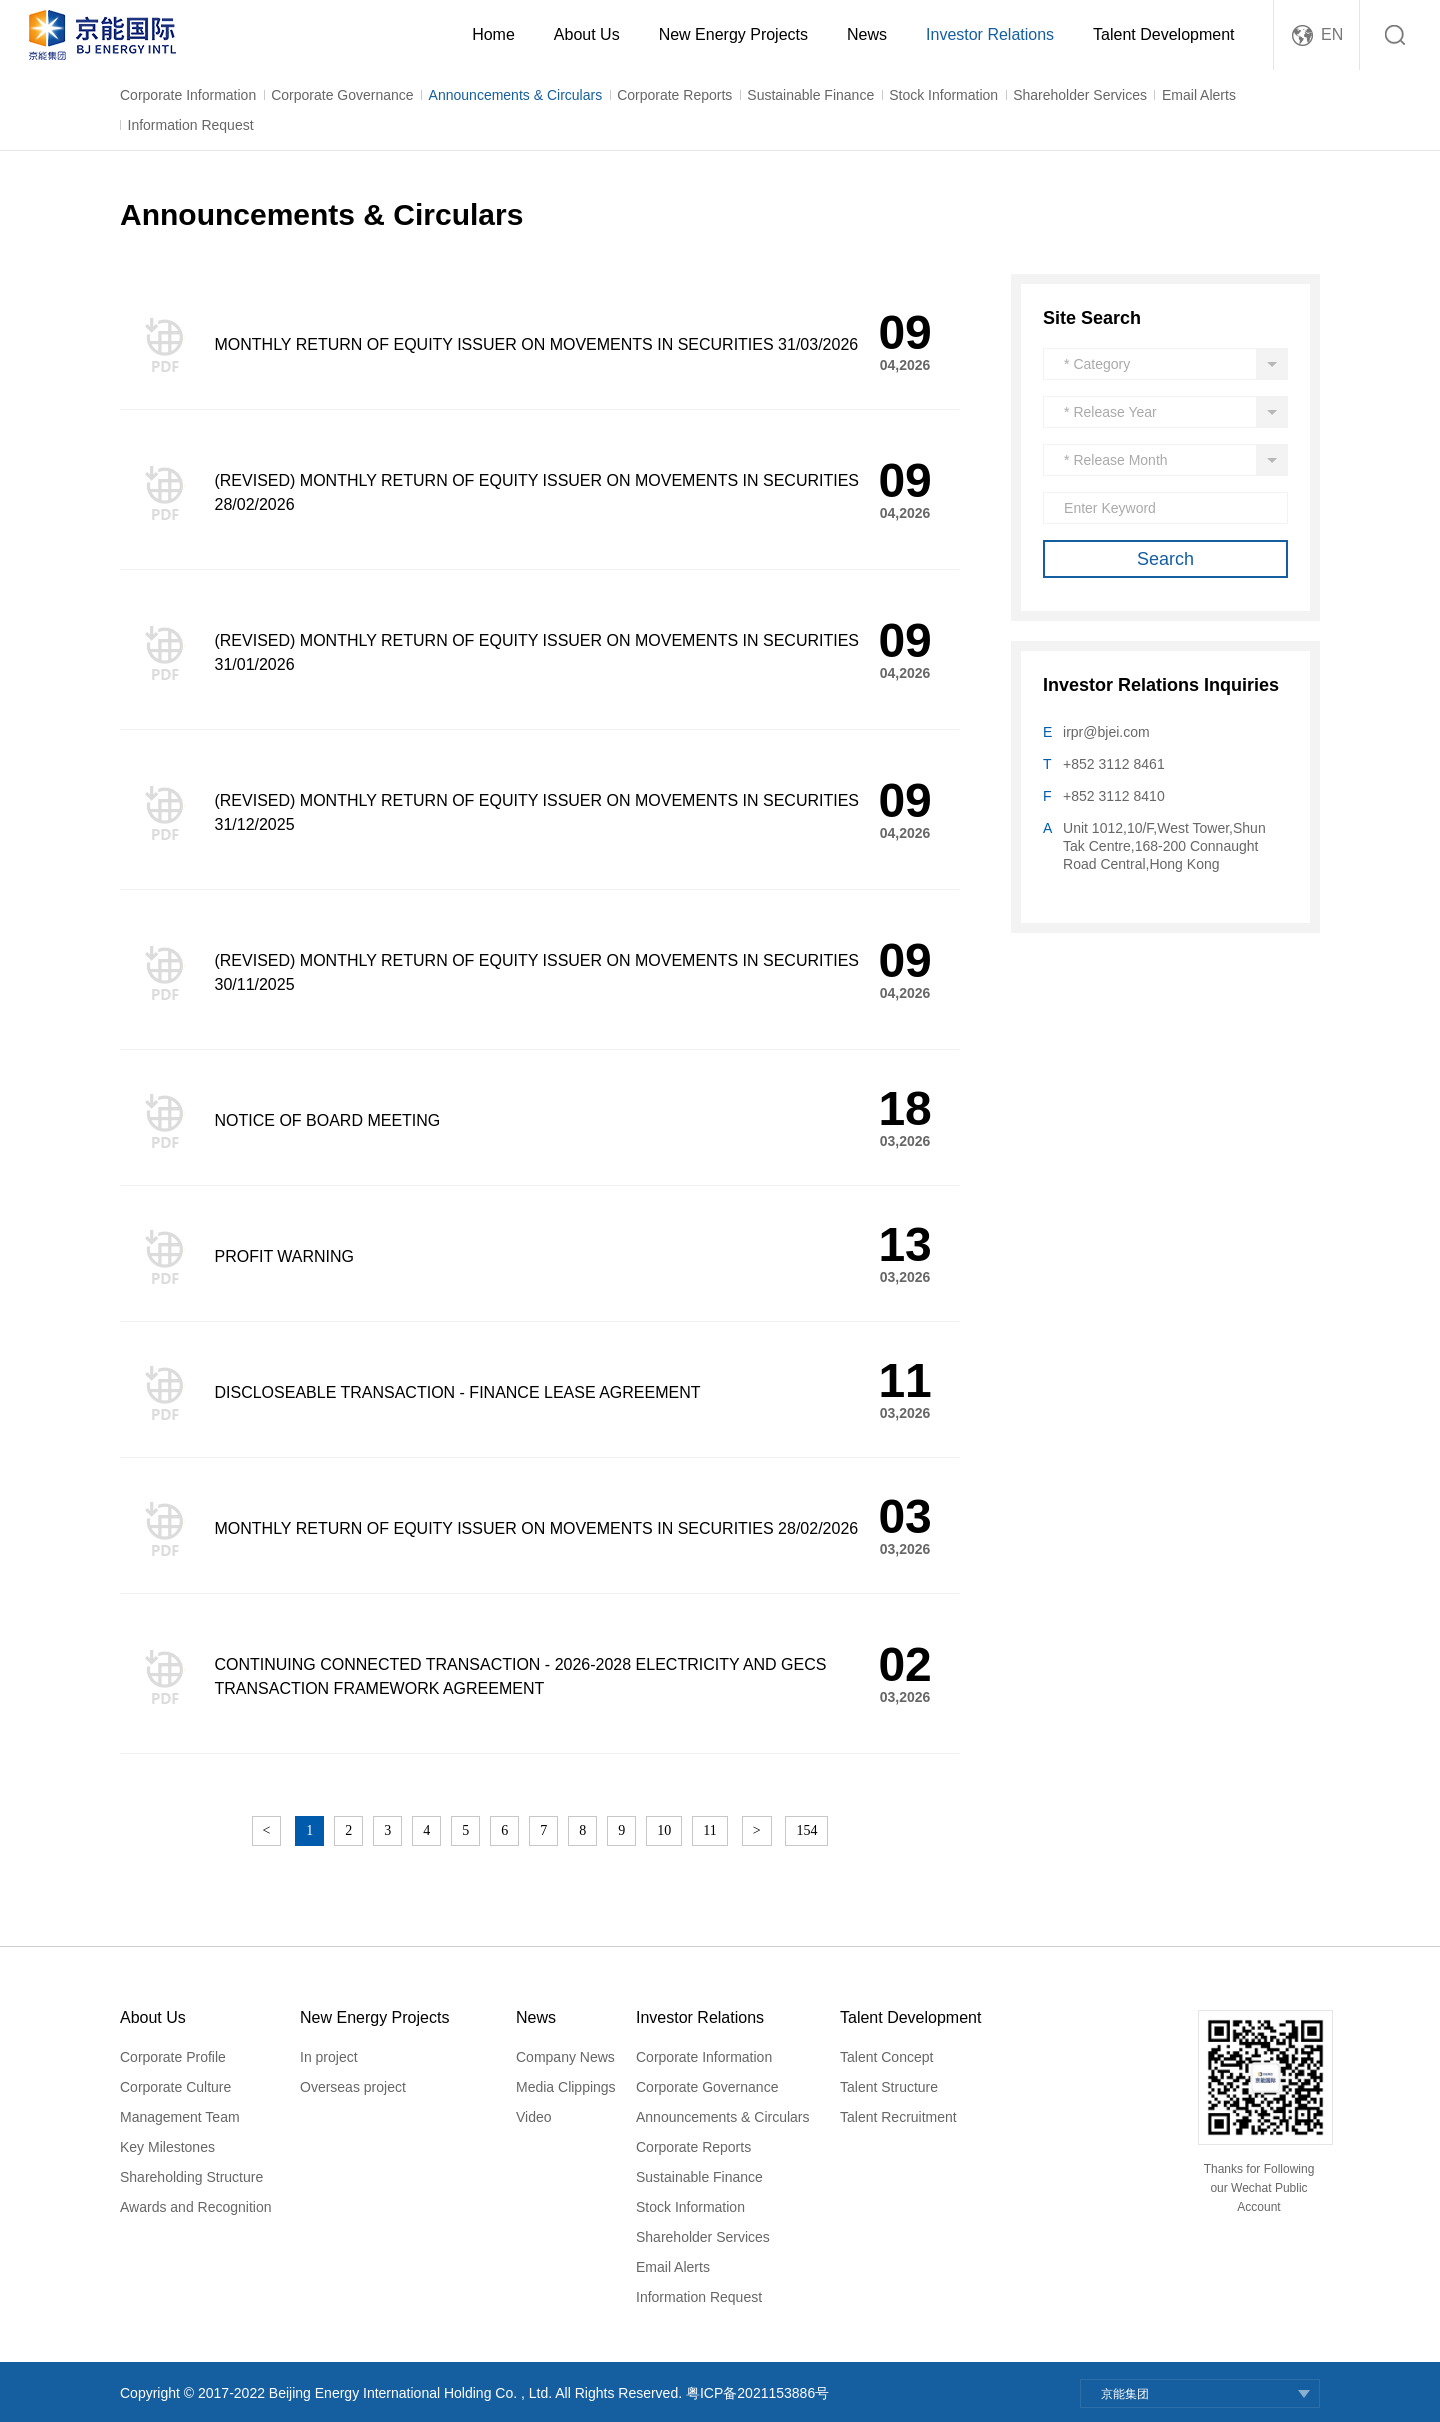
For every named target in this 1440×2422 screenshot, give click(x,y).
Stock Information (943, 95)
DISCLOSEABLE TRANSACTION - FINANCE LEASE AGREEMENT (457, 1392)
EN (1332, 34)
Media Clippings (566, 2087)
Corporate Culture (175, 2087)
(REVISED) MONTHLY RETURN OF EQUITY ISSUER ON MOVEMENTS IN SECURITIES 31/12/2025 (536, 812)
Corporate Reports (674, 95)
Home (493, 34)
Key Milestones (167, 2147)
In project (329, 2057)
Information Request (191, 125)
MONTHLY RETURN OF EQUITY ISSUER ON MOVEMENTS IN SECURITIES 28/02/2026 (536, 1528)
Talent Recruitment (898, 2117)
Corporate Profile (173, 2057)
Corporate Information (188, 95)
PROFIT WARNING (284, 1256)
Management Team (180, 2117)
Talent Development (1163, 34)
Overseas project (353, 2087)
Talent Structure (889, 2087)
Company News (565, 2057)
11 (709, 1830)
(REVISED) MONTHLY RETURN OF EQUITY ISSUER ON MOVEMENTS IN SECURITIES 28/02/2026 (536, 492)
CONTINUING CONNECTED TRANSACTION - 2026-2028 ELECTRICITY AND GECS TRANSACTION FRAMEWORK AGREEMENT (520, 1676)
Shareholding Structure (191, 2177)
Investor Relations (990, 34)
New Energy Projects (733, 34)
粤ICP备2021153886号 (757, 2393)
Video (534, 2117)
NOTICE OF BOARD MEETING (327, 1120)
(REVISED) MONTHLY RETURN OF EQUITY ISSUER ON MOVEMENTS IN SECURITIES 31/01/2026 (536, 652)
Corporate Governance (342, 95)
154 (806, 1830)
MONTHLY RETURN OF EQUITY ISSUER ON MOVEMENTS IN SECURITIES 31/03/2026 (536, 344)
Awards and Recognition (196, 2207)
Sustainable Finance (810, 95)
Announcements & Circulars (516, 95)
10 (664, 1830)
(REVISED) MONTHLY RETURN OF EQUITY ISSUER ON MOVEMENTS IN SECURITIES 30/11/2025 (536, 972)
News (867, 34)
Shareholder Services (1080, 95)
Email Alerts (1199, 95)
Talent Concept (886, 2057)
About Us (587, 34)
